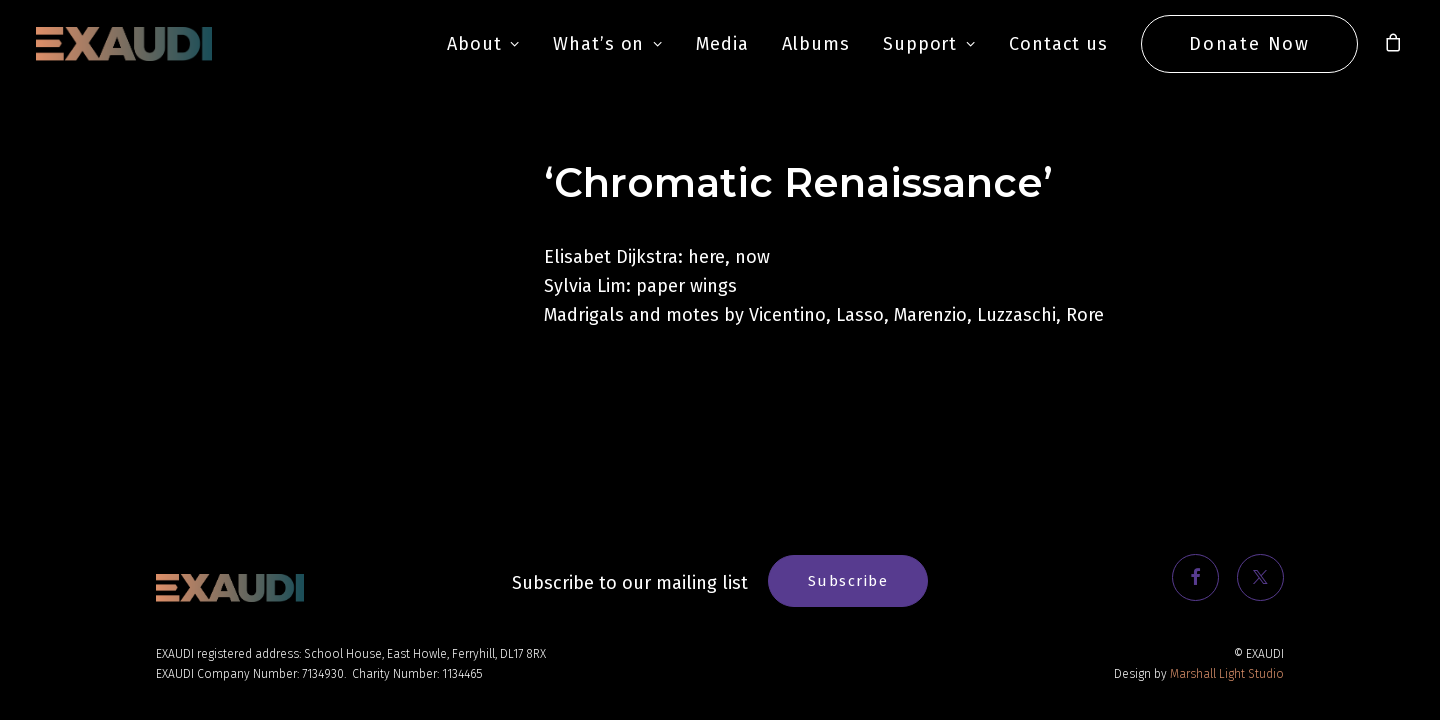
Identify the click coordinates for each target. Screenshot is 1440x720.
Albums (816, 44)
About (483, 44)
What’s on (608, 44)
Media (722, 44)
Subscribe (848, 581)
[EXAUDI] (124, 44)
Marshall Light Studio (1227, 674)
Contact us (1058, 44)
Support (929, 44)
